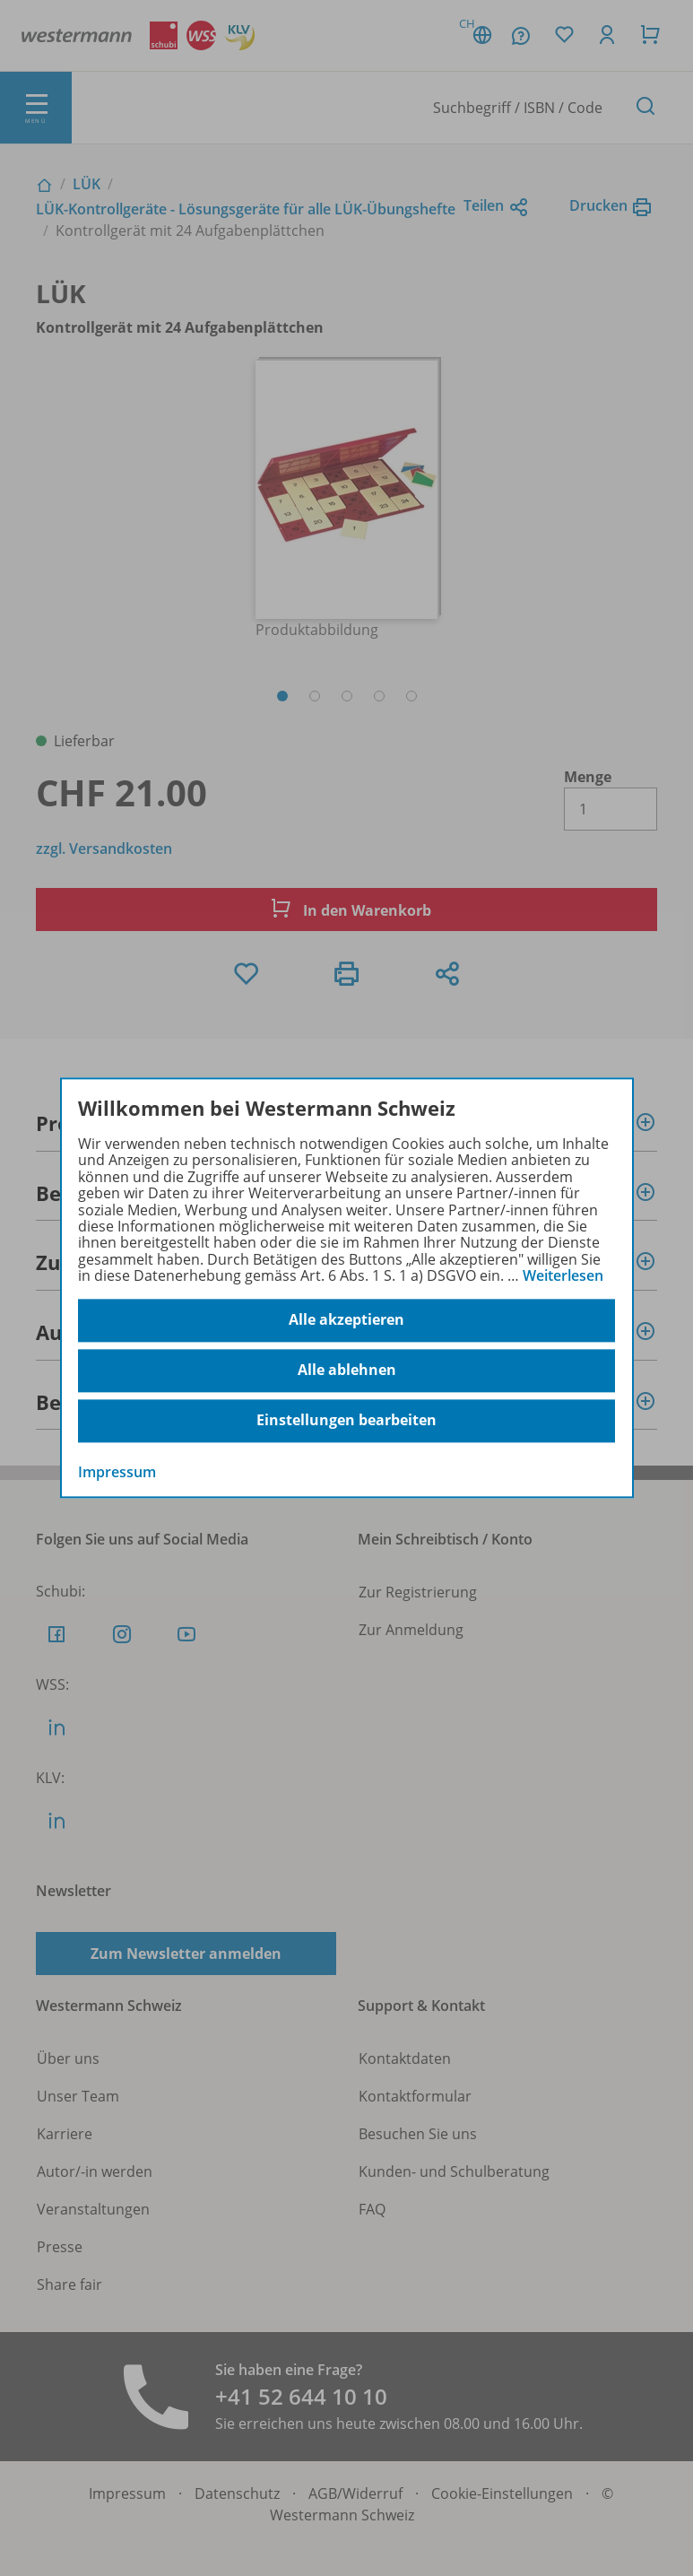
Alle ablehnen (347, 1370)
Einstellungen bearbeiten (346, 1421)
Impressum (117, 1472)
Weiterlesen (563, 1275)
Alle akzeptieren (346, 1320)
